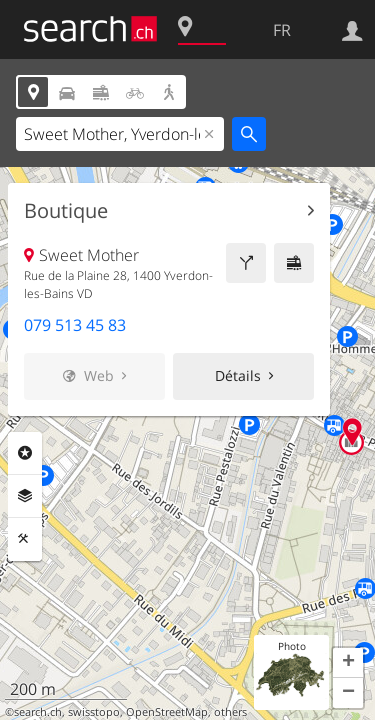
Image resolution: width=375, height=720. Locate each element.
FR (282, 30)
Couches (25, 496)
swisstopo (94, 712)
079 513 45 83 (75, 325)
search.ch (38, 712)
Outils (25, 539)
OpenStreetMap (167, 712)
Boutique (66, 211)
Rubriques (25, 453)
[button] (348, 663)
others (230, 712)
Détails (238, 375)
